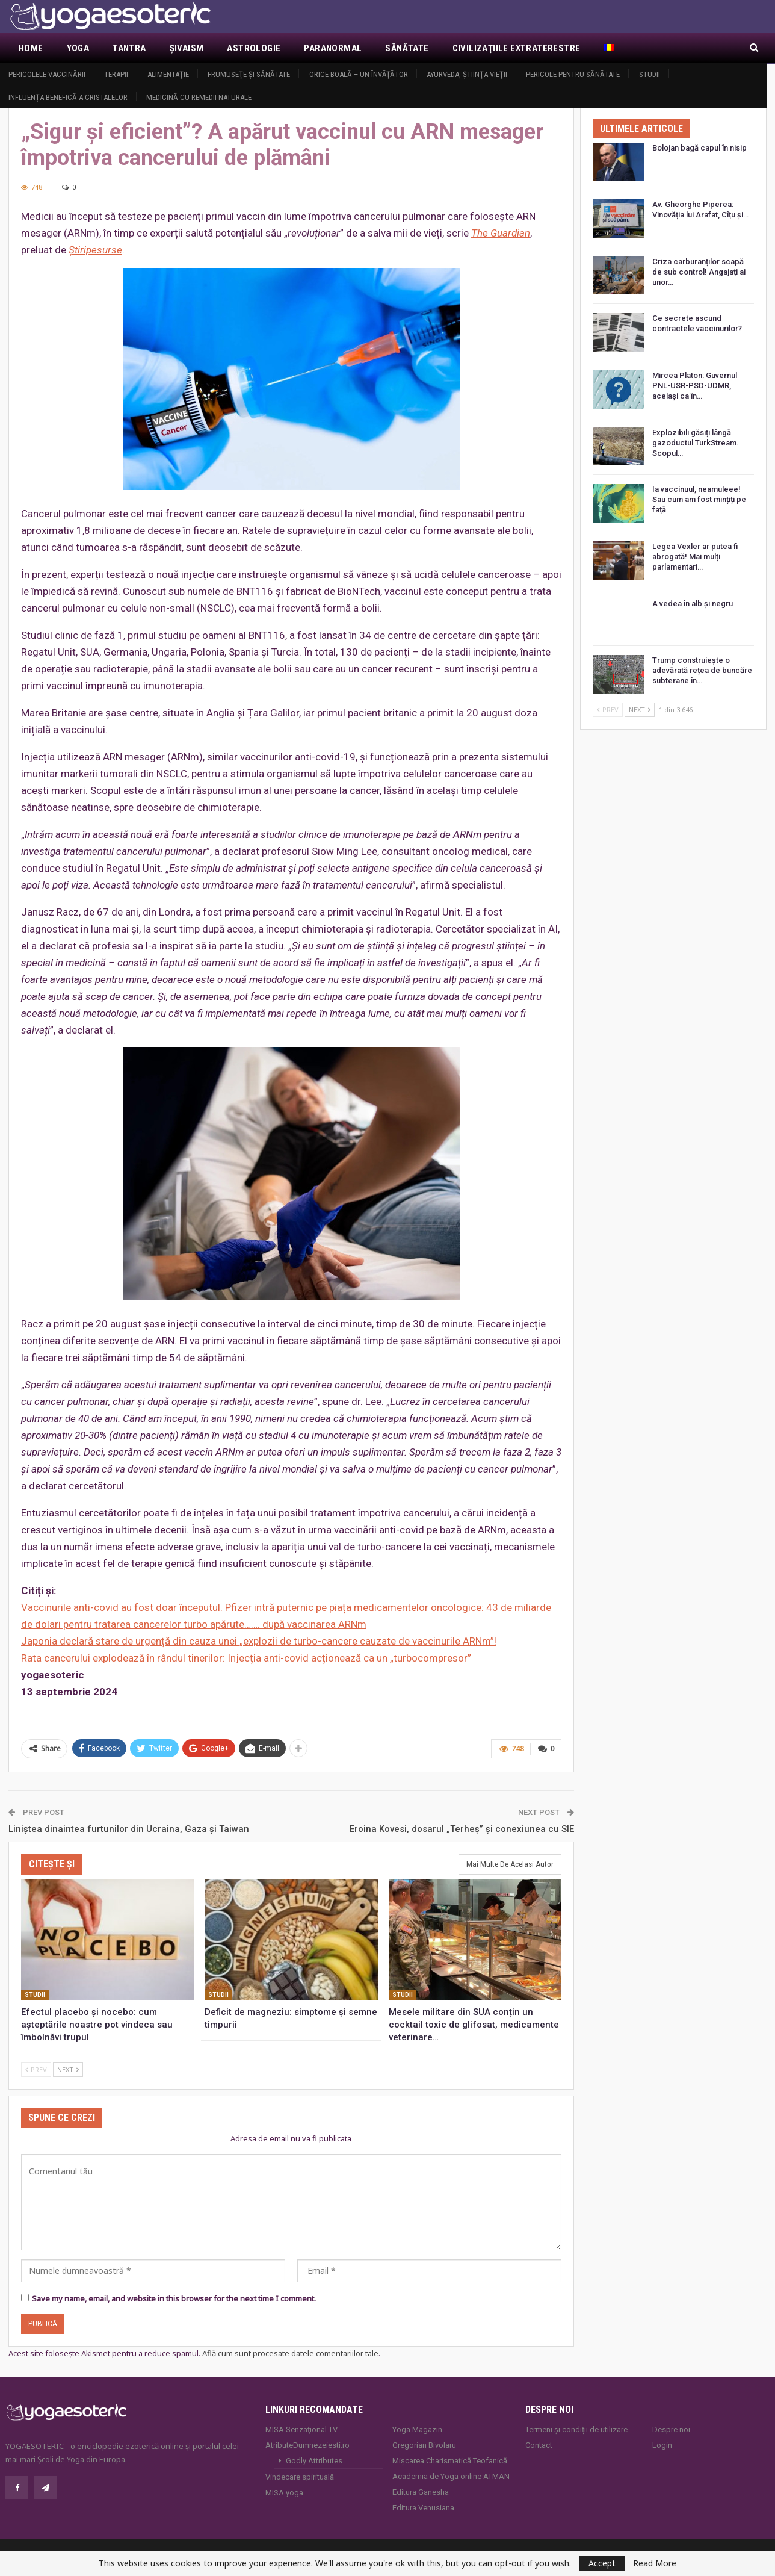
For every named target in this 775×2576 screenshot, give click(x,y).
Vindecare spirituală (299, 2476)
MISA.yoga (284, 2492)
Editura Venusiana (423, 2507)
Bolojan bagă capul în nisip (699, 147)
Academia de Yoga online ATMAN (451, 2476)
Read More (654, 2563)
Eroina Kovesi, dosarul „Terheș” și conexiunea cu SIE (462, 1828)
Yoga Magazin (417, 2429)
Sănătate (406, 48)
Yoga (78, 48)
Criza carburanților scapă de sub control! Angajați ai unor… (699, 272)
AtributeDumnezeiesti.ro (307, 2445)
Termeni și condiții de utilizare (576, 2429)
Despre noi (671, 2429)
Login (662, 2445)
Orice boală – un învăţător (358, 74)
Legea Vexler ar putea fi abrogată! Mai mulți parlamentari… (695, 556)
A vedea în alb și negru (692, 603)
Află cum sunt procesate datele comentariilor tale (290, 2353)
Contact (538, 2445)
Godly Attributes (314, 2460)
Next (68, 2069)
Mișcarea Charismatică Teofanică (449, 2460)
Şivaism (187, 48)
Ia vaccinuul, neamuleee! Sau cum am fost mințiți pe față (699, 499)
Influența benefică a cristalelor (68, 97)
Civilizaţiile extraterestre (516, 48)
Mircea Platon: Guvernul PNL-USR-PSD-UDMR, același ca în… (694, 385)
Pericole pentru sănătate (573, 74)
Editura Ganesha (420, 2492)
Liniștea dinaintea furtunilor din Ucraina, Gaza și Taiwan (128, 1828)
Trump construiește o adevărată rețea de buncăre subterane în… (702, 670)
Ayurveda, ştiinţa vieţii (467, 74)
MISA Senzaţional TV (301, 2429)
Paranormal (333, 48)
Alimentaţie (168, 74)
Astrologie (253, 48)
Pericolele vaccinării (46, 74)
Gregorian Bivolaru (424, 2445)
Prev (36, 2069)
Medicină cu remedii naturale (199, 97)
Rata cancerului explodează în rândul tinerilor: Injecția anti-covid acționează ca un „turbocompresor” (246, 1658)
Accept (602, 2563)
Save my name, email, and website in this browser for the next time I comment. (174, 2298)
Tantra (129, 48)
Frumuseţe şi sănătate (249, 74)
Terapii (116, 74)
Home (31, 48)
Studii (649, 74)
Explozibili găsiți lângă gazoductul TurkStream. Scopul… (695, 443)
